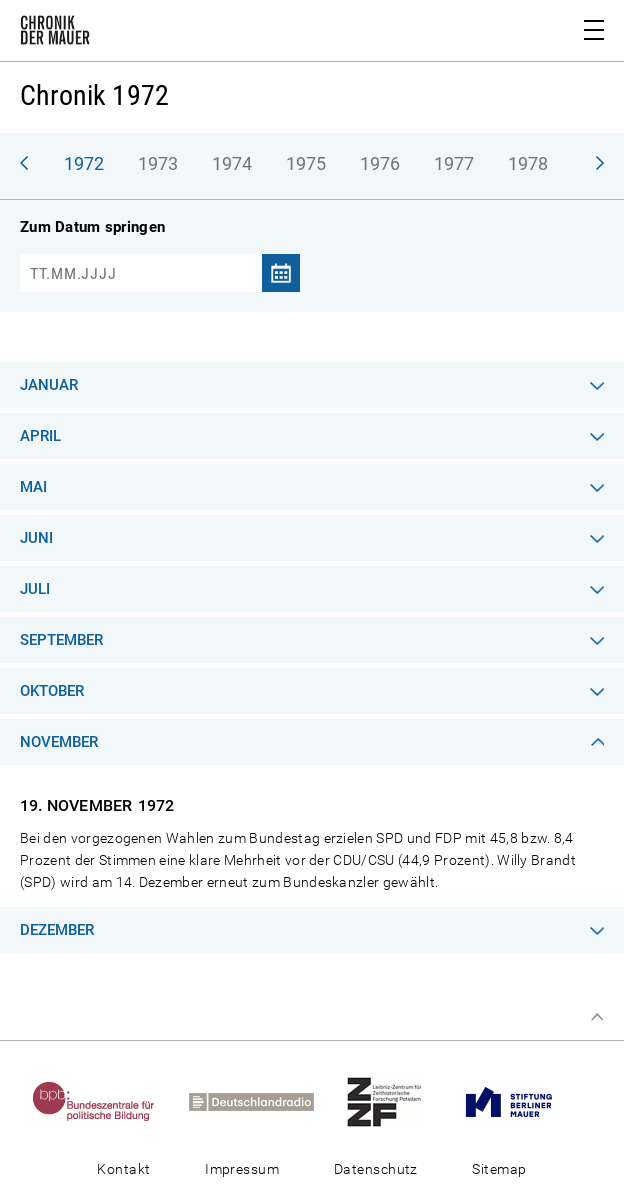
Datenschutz (376, 1169)
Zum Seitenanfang (597, 1017)
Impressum (242, 1169)
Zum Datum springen (92, 227)
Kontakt (123, 1169)
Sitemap (499, 1169)
